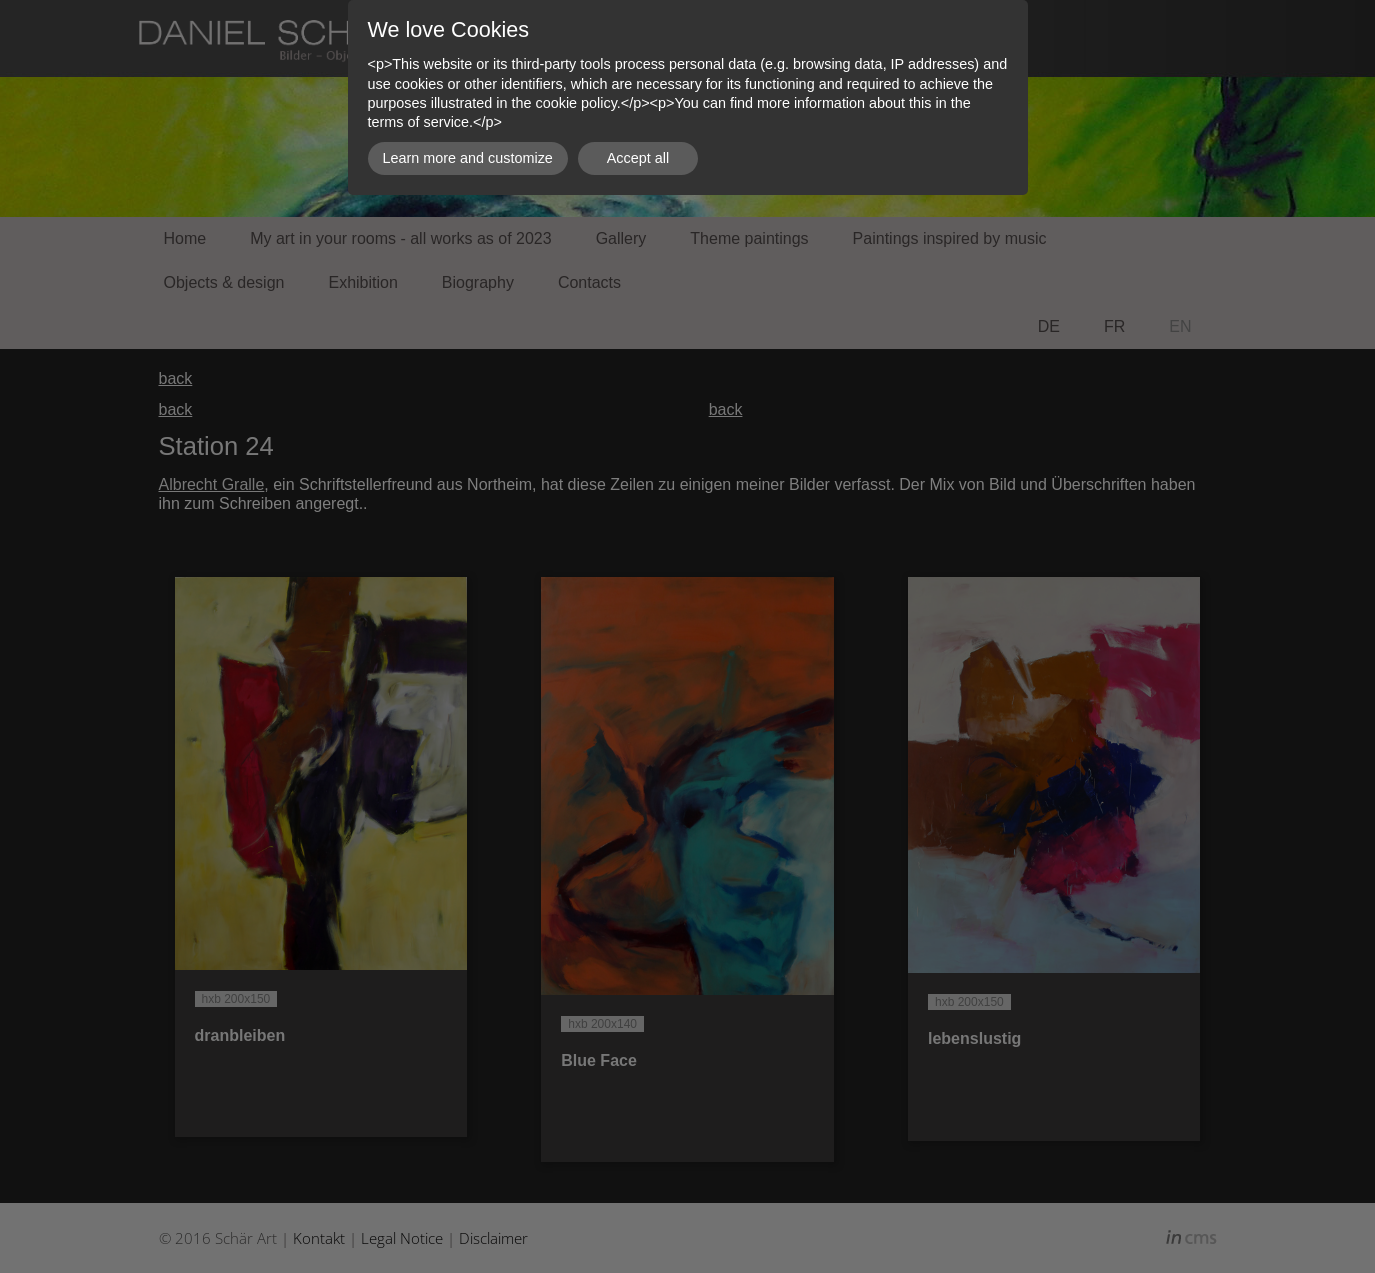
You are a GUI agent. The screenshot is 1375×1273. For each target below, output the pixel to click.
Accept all (638, 158)
